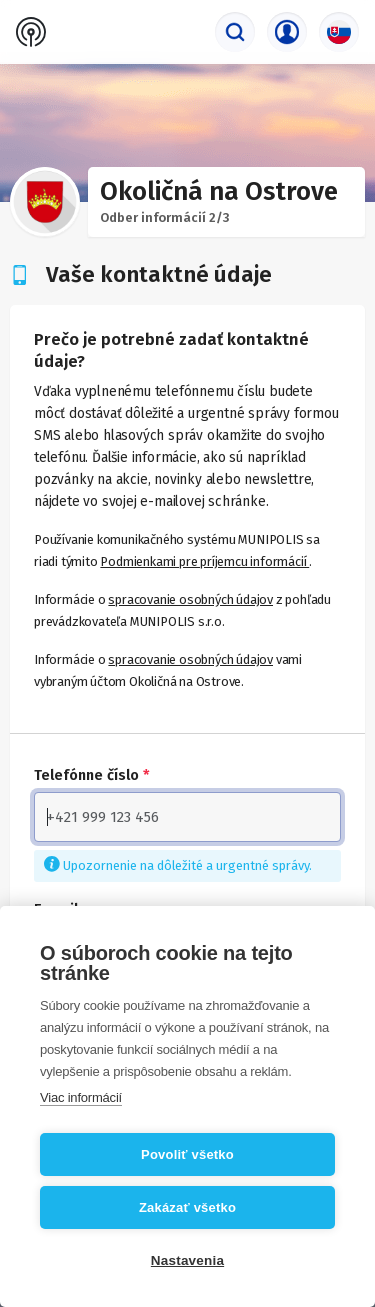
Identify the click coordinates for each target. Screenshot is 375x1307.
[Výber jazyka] (339, 32)
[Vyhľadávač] (235, 32)
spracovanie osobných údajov (190, 599)
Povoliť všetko (187, 1154)
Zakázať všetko (187, 1207)
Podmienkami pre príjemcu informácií (204, 561)
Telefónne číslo (92, 775)
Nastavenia (187, 1260)
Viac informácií (81, 1097)
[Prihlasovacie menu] (287, 32)
